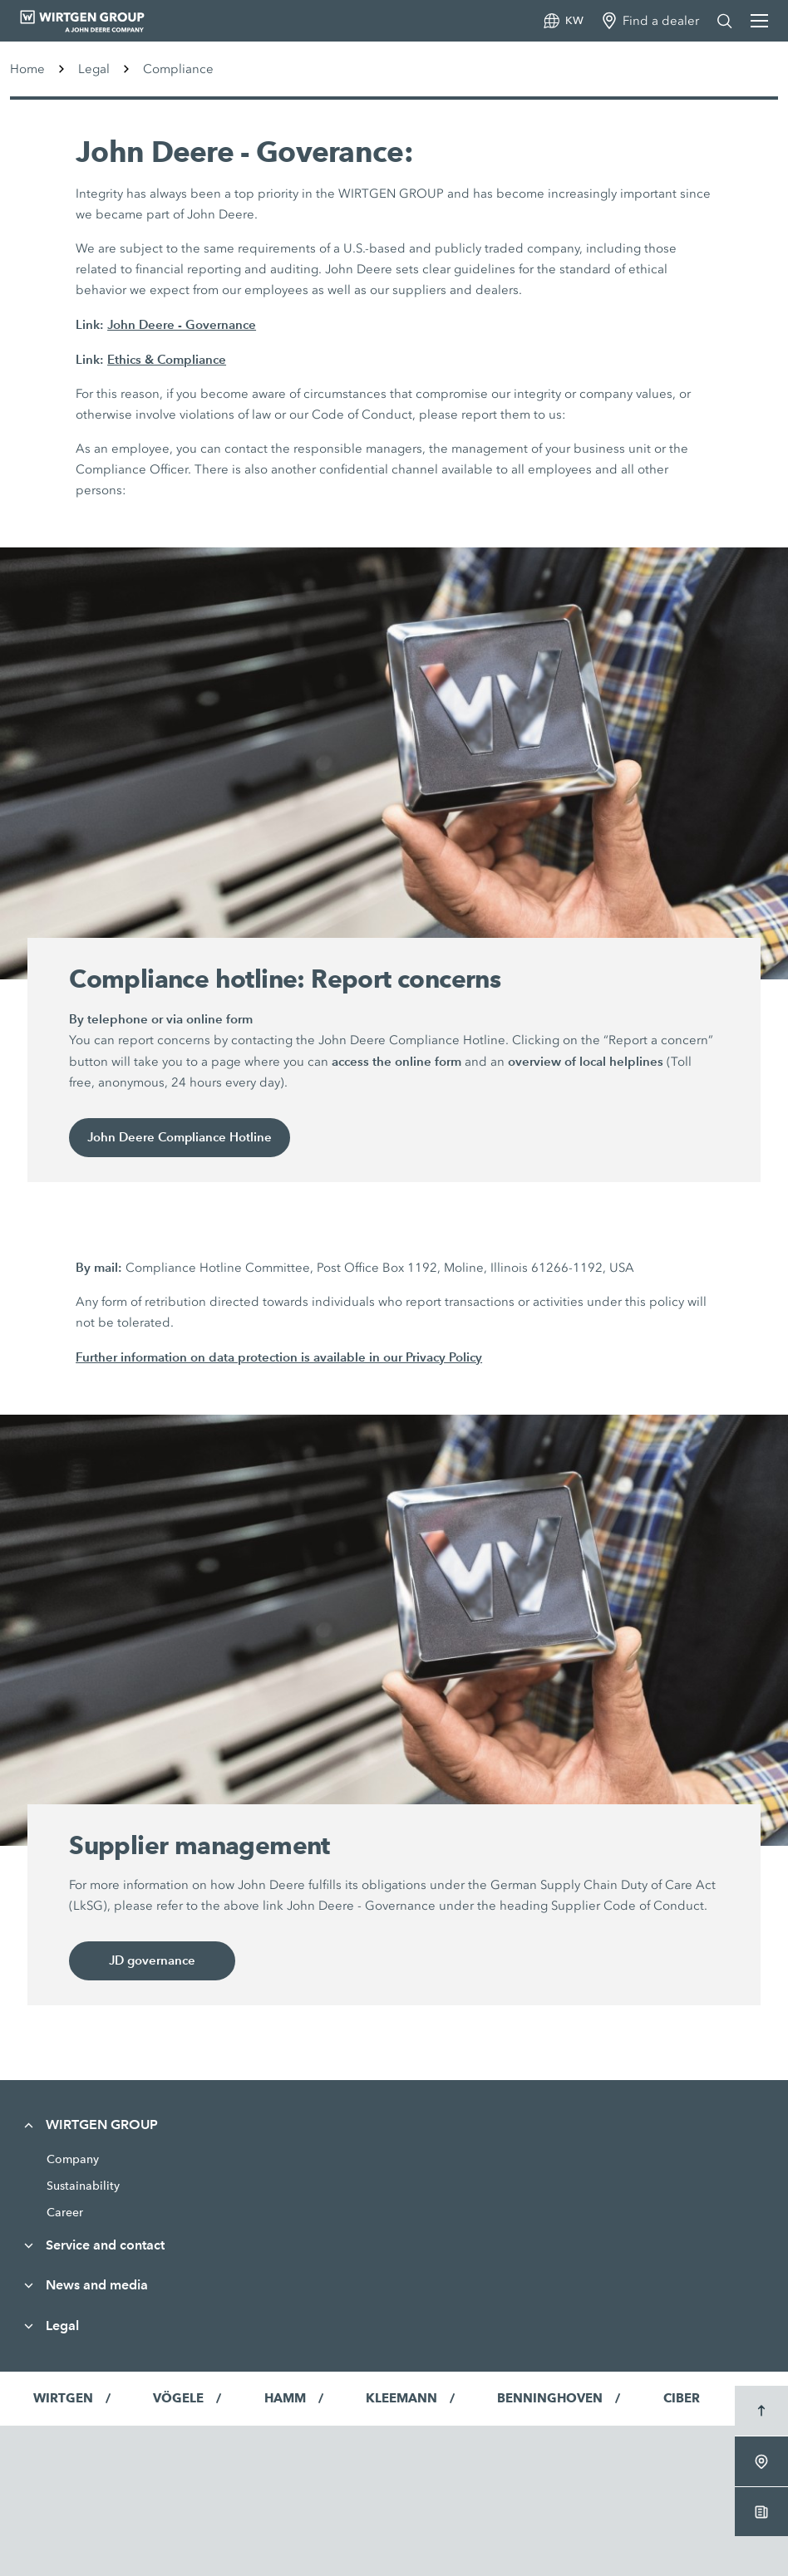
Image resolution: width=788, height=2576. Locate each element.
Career (65, 2212)
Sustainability (83, 2185)
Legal (94, 68)
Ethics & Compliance (166, 359)
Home (27, 68)
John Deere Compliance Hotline (180, 1138)
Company (73, 2159)
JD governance (152, 1961)
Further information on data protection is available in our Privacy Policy (279, 1357)
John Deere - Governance (181, 324)
